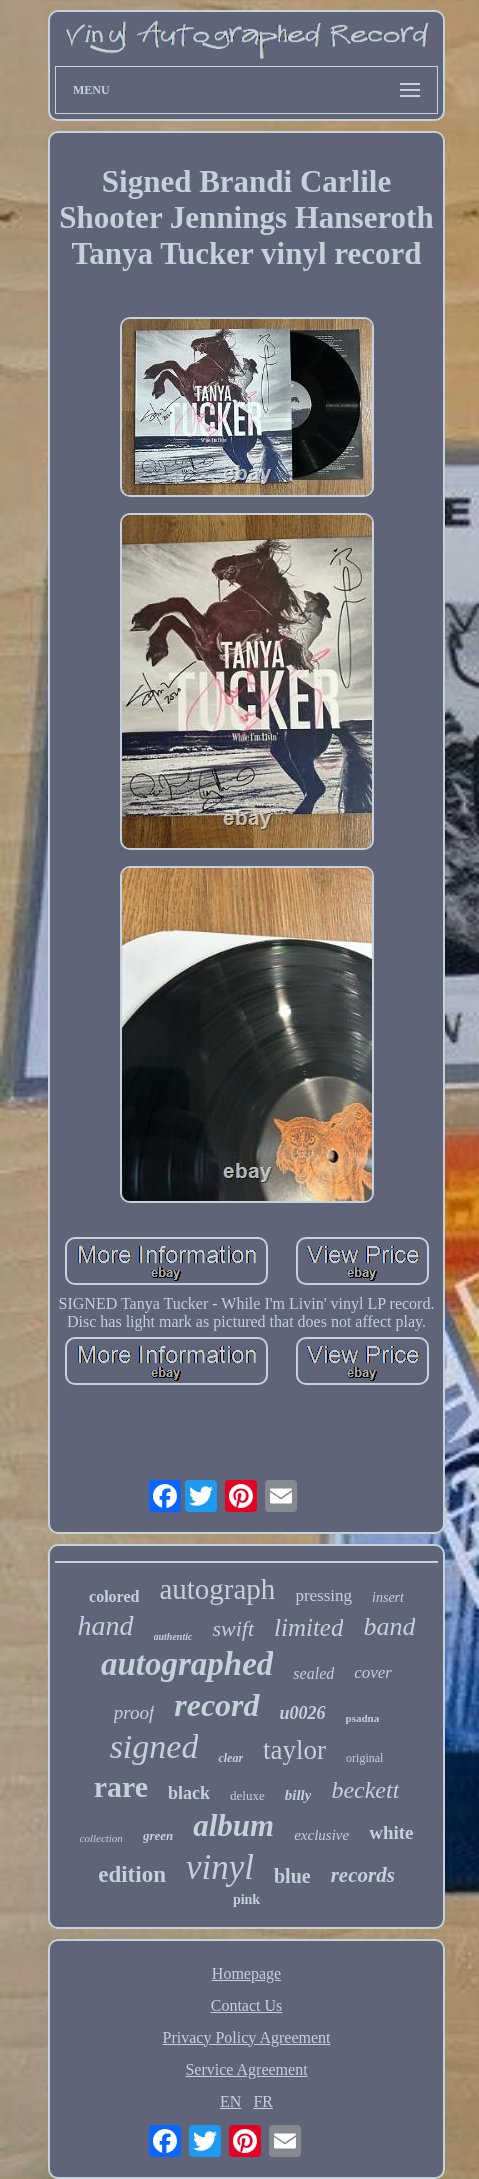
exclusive (321, 1835)
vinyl (220, 1867)
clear (230, 1758)
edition (132, 1874)
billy (298, 1795)
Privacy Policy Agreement (247, 2037)
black (189, 1793)
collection (101, 1838)
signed (154, 1746)
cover (373, 1672)
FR (263, 2101)
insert (388, 1597)
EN (230, 2101)
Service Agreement (246, 2069)
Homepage (246, 1973)
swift (233, 1628)
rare (121, 1786)
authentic (173, 1636)
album (233, 1825)
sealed (313, 1673)
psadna (363, 1718)
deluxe (247, 1795)
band (389, 1626)
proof (134, 1712)
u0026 (303, 1713)
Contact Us (247, 2005)
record (216, 1705)
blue (292, 1876)
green (158, 1835)
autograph (217, 1589)
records (363, 1875)
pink (246, 1899)
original (364, 1758)
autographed (187, 1664)
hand (106, 1625)
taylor (294, 1750)
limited (308, 1627)
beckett (365, 1790)
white (391, 1832)
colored (114, 1596)
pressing (323, 1595)
